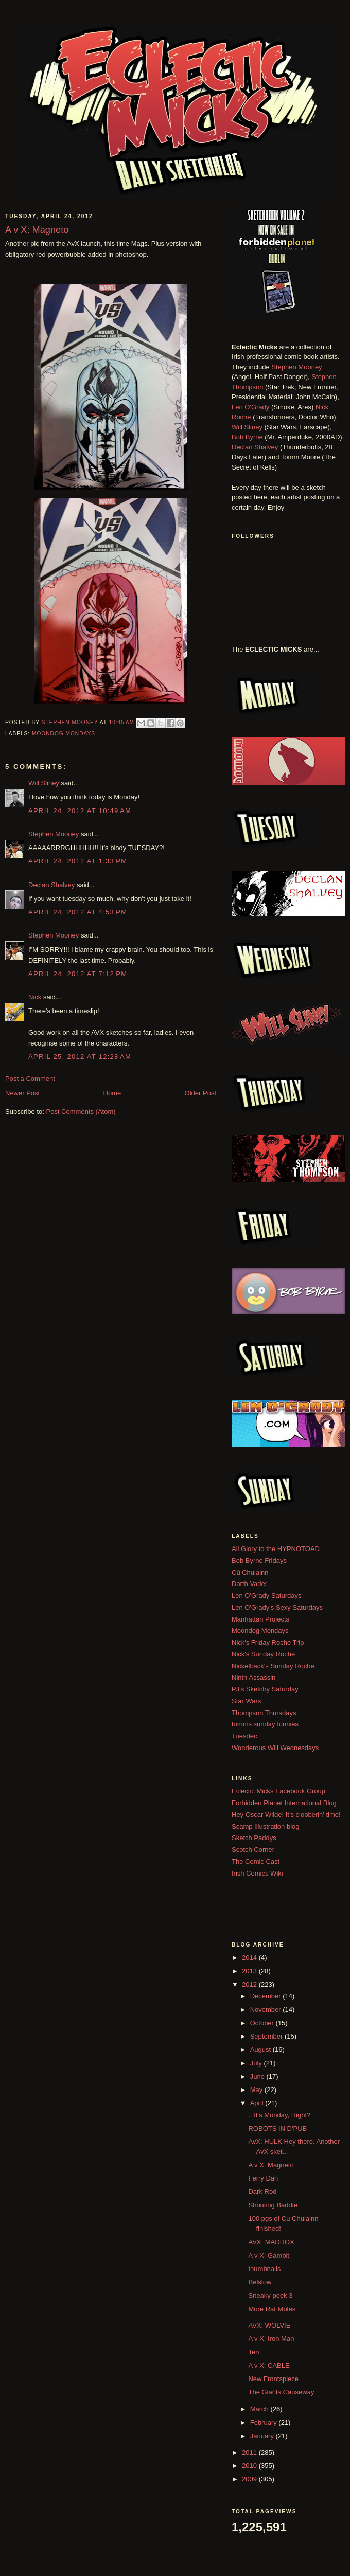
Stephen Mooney (53, 834)
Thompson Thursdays (264, 1713)
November (266, 2009)
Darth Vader (249, 1584)
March (260, 2409)
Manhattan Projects (260, 1619)
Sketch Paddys (254, 1838)
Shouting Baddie (272, 2205)
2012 (250, 1984)
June (258, 2076)
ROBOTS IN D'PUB (277, 2128)
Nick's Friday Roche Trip (268, 1642)
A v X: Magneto (270, 2165)
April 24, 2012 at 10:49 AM (79, 811)
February (264, 2422)
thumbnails (264, 2269)
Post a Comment (30, 1079)
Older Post (200, 1093)
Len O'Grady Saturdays (266, 1595)
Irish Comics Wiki (257, 1873)
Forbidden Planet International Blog (284, 1803)
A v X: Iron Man (271, 2339)
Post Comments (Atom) (81, 1111)
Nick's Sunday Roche (263, 1654)
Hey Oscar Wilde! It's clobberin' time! (286, 1814)
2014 (250, 1957)
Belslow (259, 2282)
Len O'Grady (250, 407)
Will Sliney (43, 783)
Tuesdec (244, 1736)
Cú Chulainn (250, 1572)
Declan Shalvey (51, 885)
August (261, 2049)
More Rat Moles (271, 2309)
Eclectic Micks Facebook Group (278, 1791)
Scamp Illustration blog (266, 1826)
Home (112, 1093)
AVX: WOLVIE (269, 2325)
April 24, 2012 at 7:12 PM (77, 974)
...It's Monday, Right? (279, 2115)
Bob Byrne (247, 437)
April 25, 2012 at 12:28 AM (79, 1056)
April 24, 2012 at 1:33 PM (77, 861)
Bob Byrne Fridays (259, 1560)
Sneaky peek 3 (270, 2295)
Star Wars (246, 1701)
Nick (34, 997)
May (257, 2090)
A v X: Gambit (268, 2255)
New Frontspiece (273, 2379)
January (263, 2436)
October (263, 2023)
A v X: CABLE (268, 2365)
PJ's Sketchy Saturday (265, 1689)
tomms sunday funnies (265, 1724)
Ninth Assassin (253, 1677)
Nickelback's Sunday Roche (273, 1666)
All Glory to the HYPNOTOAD (276, 1549)
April (258, 2103)
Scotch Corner (253, 1849)
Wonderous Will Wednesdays (275, 1748)
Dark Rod (262, 2191)
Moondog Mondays (63, 733)
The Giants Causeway (281, 2392)
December (266, 1996)
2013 (250, 1971)
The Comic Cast (255, 1861)
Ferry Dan (263, 2178)
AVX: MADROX (271, 2242)
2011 (250, 2452)
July (257, 2063)
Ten (253, 2352)
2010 (250, 2466)
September (267, 2036)
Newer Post (22, 1093)
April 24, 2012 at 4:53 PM (77, 912)
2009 (250, 2479)
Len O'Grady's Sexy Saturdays (277, 1607)
